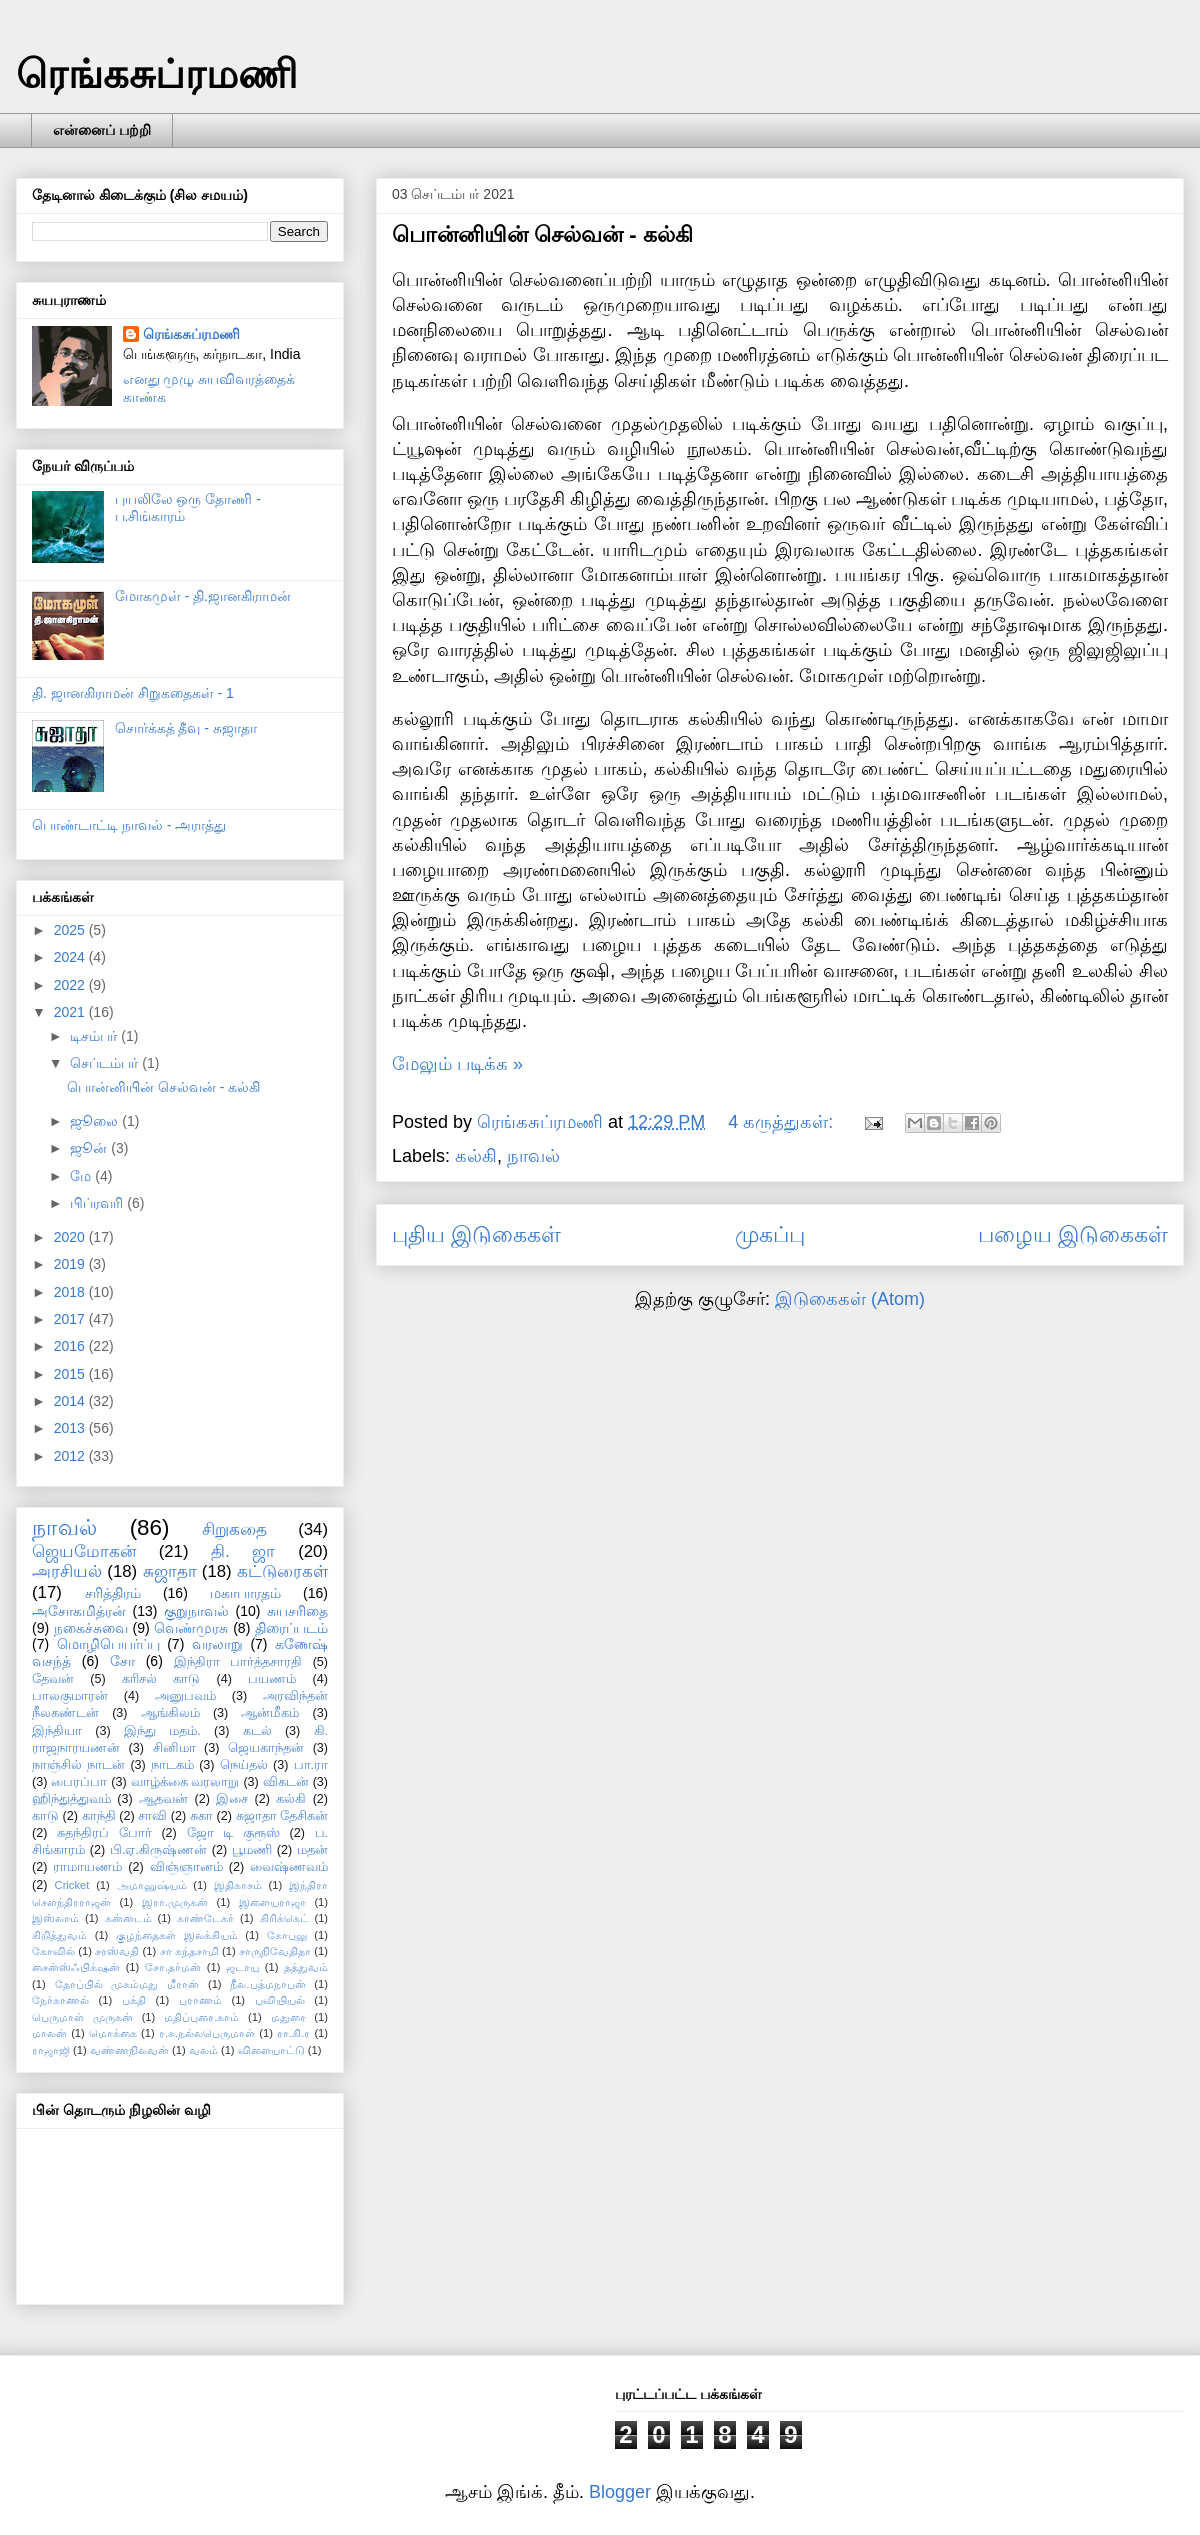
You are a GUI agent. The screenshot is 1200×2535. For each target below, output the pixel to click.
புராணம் (200, 2000)
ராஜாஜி (51, 2050)
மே (82, 1176)
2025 (71, 930)
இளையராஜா (272, 1902)
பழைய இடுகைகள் (1073, 1234)
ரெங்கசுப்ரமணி (157, 74)
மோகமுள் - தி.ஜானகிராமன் (203, 596)
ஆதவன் (163, 1799)
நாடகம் (172, 1765)
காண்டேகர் (205, 1918)
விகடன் (286, 1782)
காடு (45, 1816)
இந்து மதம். (162, 1731)
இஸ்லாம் (55, 1918)
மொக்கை (113, 2033)
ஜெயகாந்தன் (266, 1748)
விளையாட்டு (271, 2050)
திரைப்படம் (291, 1628)
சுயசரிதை (297, 1611)
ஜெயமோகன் (84, 1551)
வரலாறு (217, 1644)
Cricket (72, 1885)
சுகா (201, 1816)
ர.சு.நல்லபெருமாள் (207, 2033)
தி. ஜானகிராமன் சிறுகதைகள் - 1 (133, 693)
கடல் (257, 1731)
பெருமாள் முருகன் (82, 2017)
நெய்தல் (244, 1765)
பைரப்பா (79, 1782)
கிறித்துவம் (59, 1935)
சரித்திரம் (113, 1593)
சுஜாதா (170, 1571)
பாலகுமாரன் (70, 1696)
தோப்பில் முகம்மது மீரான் (127, 1984)
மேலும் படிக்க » (457, 1064)
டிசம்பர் (95, 1036)
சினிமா (174, 1748)
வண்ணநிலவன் (129, 2050)
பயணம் (272, 1679)
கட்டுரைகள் (282, 1571)
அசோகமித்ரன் (79, 1611)
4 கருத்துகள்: (783, 1122)
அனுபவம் (185, 1696)
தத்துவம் (306, 1967)
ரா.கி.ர (293, 2033)
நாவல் (533, 1156)
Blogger (620, 2492)
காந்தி (99, 1816)
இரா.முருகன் (175, 1902)
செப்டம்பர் (106, 1063)
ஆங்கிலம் (170, 1713)
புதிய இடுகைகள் (476, 1234)
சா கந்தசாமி (189, 1951)
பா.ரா (311, 1765)
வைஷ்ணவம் (289, 1867)
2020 (71, 1237)
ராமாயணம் (87, 1867)
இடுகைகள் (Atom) (850, 1299)
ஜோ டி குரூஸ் (233, 1833)
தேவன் (53, 1679)
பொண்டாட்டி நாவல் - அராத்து (129, 825)
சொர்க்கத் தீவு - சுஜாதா (186, 728)
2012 (71, 1456)
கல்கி (476, 1156)
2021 (71, 1012)
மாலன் (49, 2033)
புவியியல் (280, 2000)
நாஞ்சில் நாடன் (78, 1765)
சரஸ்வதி (117, 1951)
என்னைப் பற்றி (102, 130)
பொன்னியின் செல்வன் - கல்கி (542, 234)
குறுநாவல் (196, 1611)
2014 (71, 1401)
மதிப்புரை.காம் (201, 2017)
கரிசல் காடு (161, 1679)
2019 (71, 1264)
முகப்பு (770, 1234)
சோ (122, 1661)
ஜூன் (90, 1148)
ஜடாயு (242, 1967)
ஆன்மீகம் (270, 1713)
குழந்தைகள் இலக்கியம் (177, 1935)
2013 (71, 1428)
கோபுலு (287, 1935)
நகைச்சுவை (91, 1628)
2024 (71, 957)
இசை (232, 1799)
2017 (71, 1319)
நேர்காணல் (60, 2000)
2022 (71, 985)
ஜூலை (96, 1121)
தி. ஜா (243, 1551)
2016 (71, 1346)
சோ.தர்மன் (173, 1967)
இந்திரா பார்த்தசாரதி (238, 1662)
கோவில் (53, 1951)
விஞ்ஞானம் (186, 1867)
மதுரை (288, 2017)
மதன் (312, 1850)
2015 (71, 1374)
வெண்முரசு (191, 1628)
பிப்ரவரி (98, 1203)
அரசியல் (67, 1571)
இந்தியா (57, 1731)
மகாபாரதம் (245, 1593)
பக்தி (134, 2000)
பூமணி (252, 1850)
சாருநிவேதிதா (275, 1951)
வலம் (203, 2050)
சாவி (152, 1816)
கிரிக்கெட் (284, 1918)
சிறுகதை (234, 1529)
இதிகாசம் (238, 1885)
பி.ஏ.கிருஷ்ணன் (158, 1850)
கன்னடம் (128, 1918)
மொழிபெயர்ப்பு (108, 1644)
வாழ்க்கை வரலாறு (185, 1782)
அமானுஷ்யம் (152, 1885)
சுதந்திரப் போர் (104, 1833)
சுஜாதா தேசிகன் (282, 1816)
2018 (71, 1292)
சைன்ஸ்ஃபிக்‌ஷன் (76, 1967)
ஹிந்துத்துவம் (71, 1799)
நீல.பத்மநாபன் (267, 1984)
